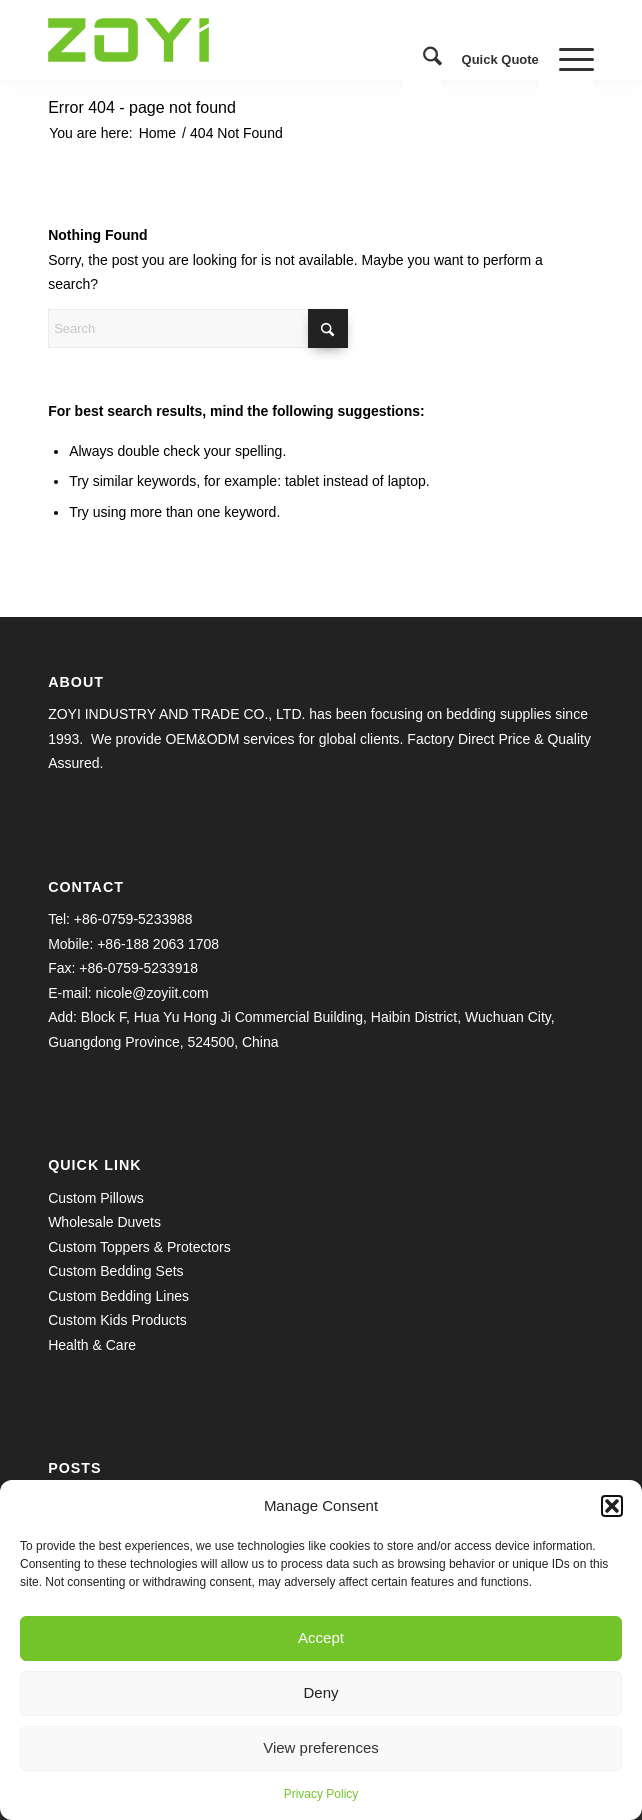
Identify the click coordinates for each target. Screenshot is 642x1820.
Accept (321, 1637)
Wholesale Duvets (104, 1222)
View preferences (321, 1747)
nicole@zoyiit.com (152, 993)
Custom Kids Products (117, 1320)
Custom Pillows (96, 1198)
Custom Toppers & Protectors (139, 1247)
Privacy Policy (321, 1794)
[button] (612, 1506)
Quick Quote (500, 59)
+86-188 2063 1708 (158, 944)
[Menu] (566, 60)
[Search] (422, 60)
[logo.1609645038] (266, 40)
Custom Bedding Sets (115, 1271)
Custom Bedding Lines (118, 1296)
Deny (320, 1692)
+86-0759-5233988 (133, 919)
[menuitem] (422, 60)
